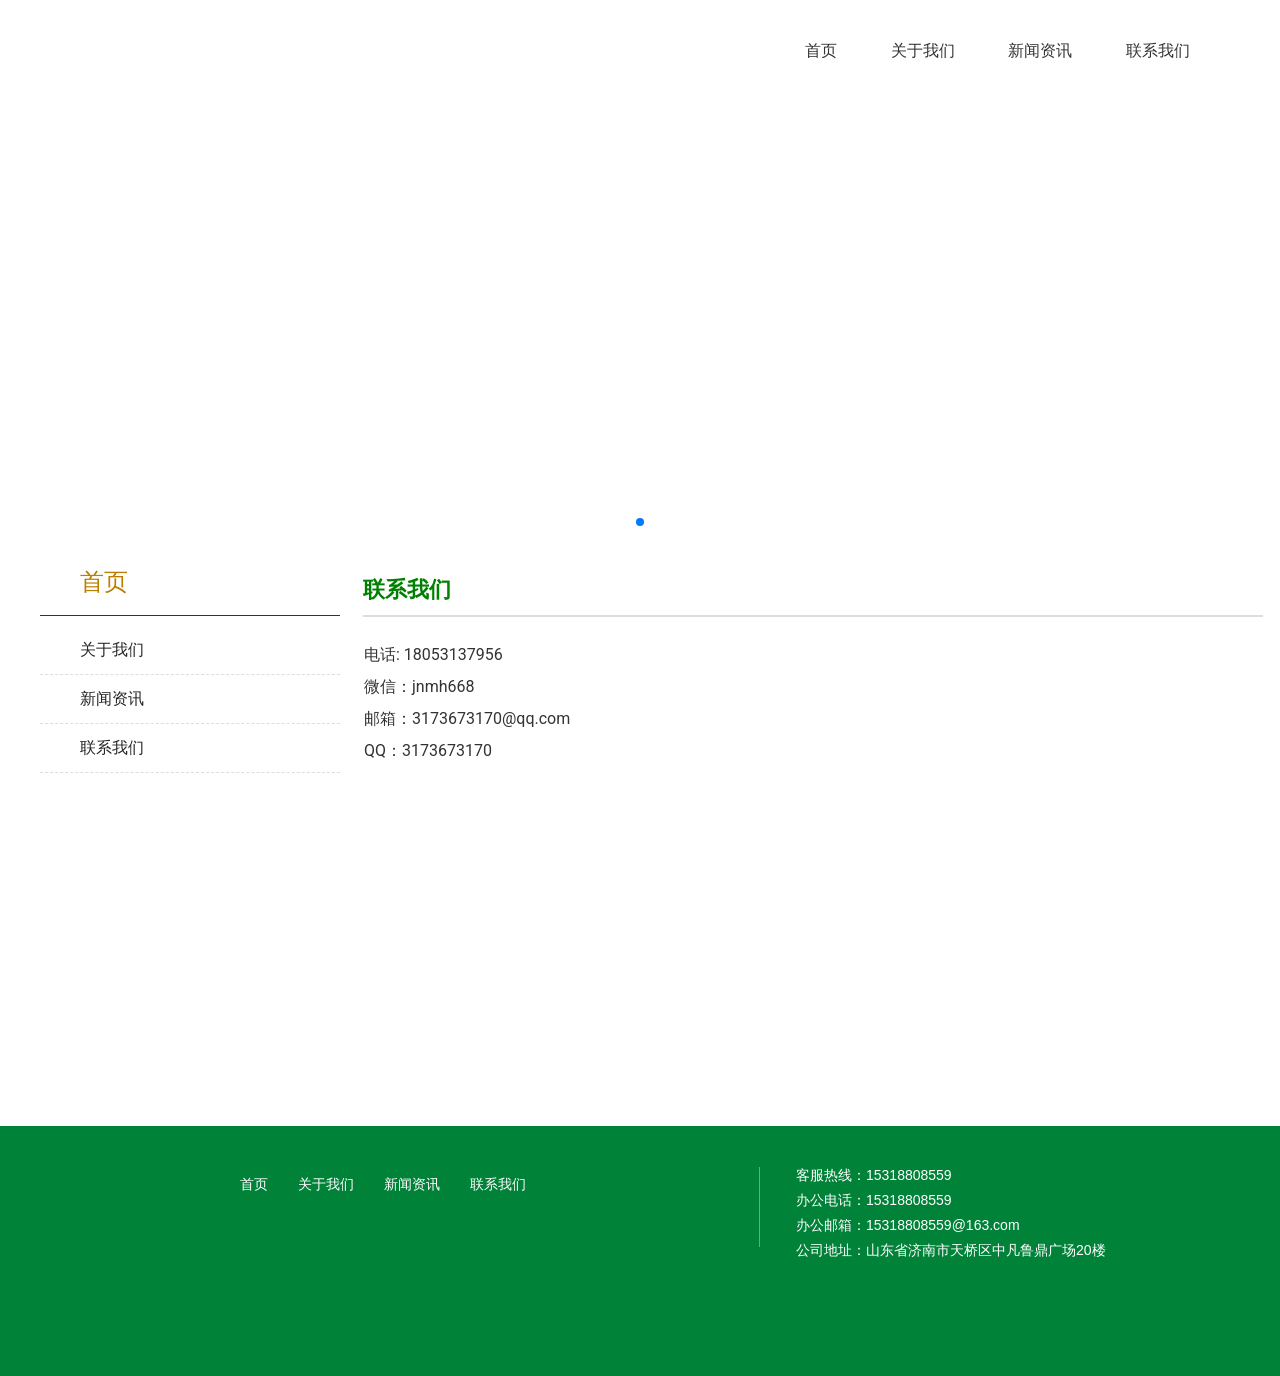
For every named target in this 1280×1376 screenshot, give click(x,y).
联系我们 (498, 1184)
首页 (254, 1184)
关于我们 (326, 1184)
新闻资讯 (412, 1184)
